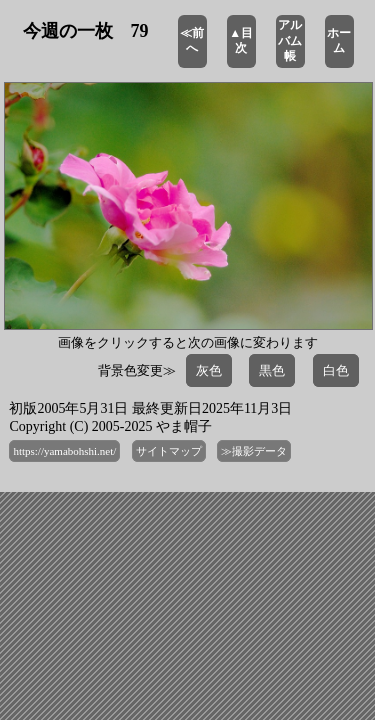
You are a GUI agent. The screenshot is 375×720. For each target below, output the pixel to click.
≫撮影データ (254, 451)
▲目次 (241, 41)
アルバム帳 (290, 40)
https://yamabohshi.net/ (64, 451)
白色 (336, 370)
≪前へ (192, 41)
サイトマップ (169, 451)
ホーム (339, 41)
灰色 (209, 370)
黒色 (272, 370)
